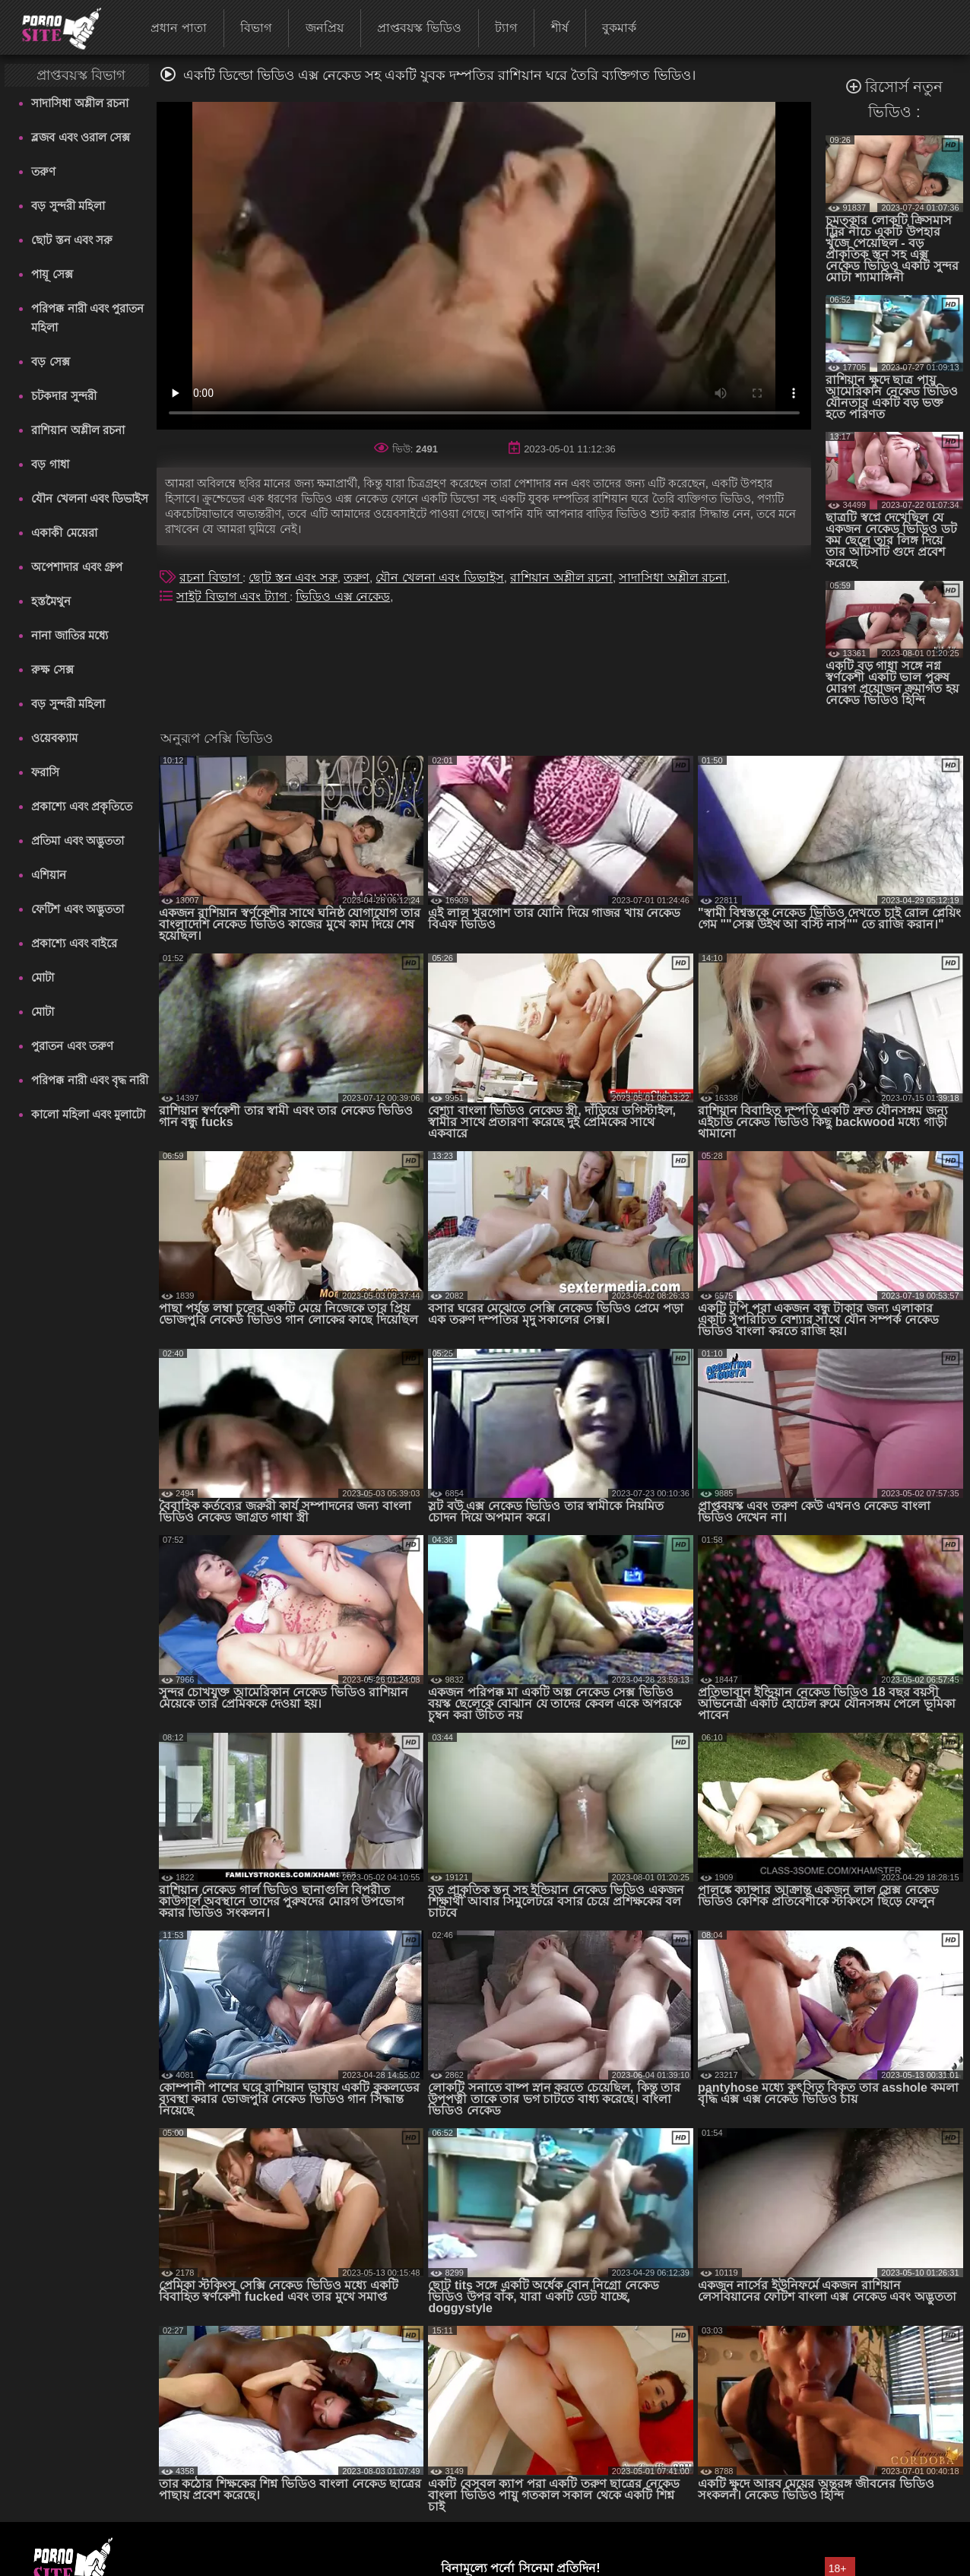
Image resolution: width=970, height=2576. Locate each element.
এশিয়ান (48, 874)
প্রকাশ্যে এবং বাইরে (73, 943)
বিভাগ (255, 27)
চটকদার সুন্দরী (63, 395)
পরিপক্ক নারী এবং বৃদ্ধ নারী (89, 1080)
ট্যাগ (506, 27)
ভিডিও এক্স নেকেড (343, 596)
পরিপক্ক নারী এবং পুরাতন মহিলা (87, 318)
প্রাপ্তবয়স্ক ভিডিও (419, 27)
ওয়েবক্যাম (54, 737)
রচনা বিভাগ (210, 577)
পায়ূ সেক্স (51, 274)
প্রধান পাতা (178, 27)
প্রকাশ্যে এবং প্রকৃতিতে (81, 806)
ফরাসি (45, 772)
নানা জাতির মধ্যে (69, 635)
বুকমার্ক (619, 27)
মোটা (42, 977)
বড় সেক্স (50, 361)
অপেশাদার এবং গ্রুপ (76, 566)
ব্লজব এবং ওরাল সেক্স (80, 137)
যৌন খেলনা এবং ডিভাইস (89, 498)
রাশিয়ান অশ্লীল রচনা (77, 430)
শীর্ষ (560, 27)
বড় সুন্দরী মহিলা (67, 205)
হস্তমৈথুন (51, 601)
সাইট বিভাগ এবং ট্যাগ (233, 596)
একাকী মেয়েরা (64, 532)
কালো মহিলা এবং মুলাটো (88, 1114)
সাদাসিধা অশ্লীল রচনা (79, 103)
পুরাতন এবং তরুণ (72, 1045)
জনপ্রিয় (325, 27)
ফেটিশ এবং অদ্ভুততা (77, 909)
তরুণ (43, 171)
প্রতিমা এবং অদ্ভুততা (77, 840)
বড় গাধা (49, 464)
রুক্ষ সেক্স (52, 669)
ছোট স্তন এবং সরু (72, 239)
